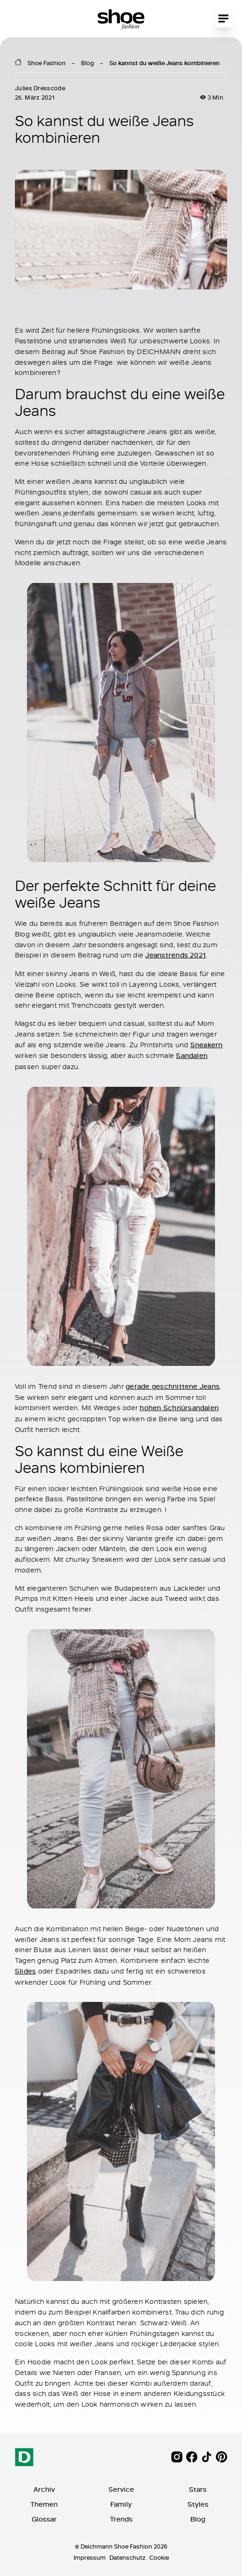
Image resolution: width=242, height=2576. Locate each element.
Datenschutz (127, 2557)
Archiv (44, 2489)
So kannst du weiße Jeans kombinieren (164, 63)
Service (121, 2489)
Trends (121, 2519)
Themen (44, 2504)
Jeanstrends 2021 (175, 955)
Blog (87, 63)
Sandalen (192, 1056)
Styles (198, 2504)
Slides (25, 1971)
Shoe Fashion (46, 63)
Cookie (159, 2557)
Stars (198, 2489)
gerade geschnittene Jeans (173, 1386)
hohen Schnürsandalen (179, 1408)
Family (121, 2504)
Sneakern (206, 1045)
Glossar (44, 2519)
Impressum (90, 2557)
